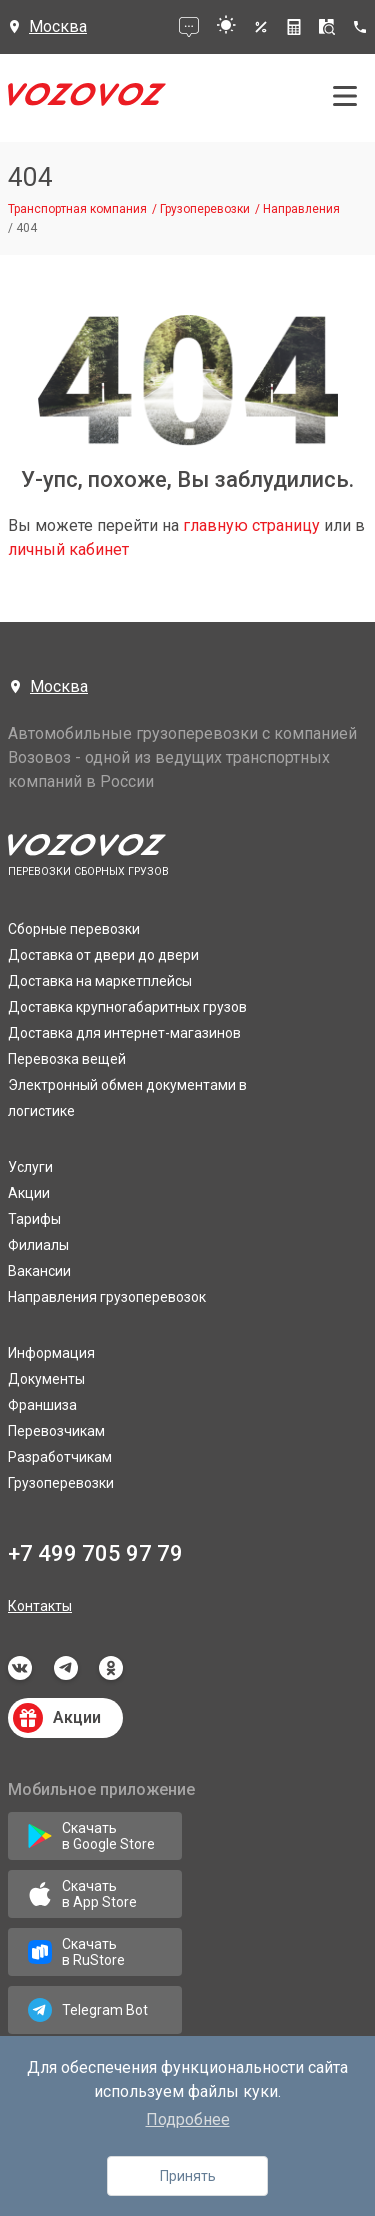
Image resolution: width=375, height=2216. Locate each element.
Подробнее (188, 2119)
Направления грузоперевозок (107, 1297)
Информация (51, 1353)
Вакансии (39, 1271)
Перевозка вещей (67, 1059)
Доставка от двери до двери (103, 955)
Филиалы (38, 1245)
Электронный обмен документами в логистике (127, 1098)
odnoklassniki (111, 1668)
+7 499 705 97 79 (95, 1553)
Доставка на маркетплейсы (100, 981)
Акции (29, 1193)
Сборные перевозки (74, 929)
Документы (46, 1379)
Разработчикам (60, 1457)
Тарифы (34, 1219)
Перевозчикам (56, 1431)
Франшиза (42, 1405)
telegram (66, 1668)
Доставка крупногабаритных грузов (127, 1007)
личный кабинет (68, 549)
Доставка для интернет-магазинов (124, 1033)
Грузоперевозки (61, 1483)
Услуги (30, 1167)
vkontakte (20, 1668)
